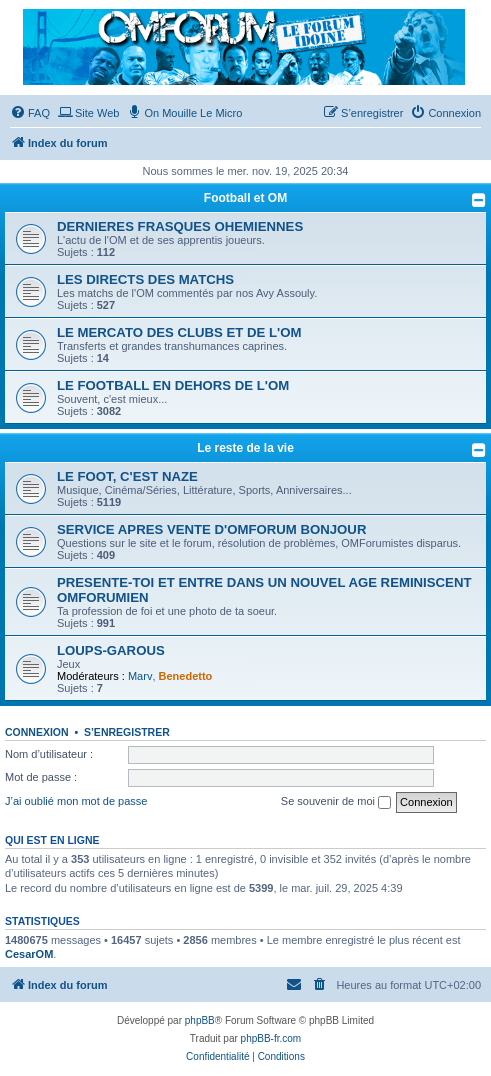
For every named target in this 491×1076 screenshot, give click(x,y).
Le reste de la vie (245, 448)
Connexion (37, 732)
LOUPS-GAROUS (111, 650)
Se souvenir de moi (336, 802)
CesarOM (29, 954)
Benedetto (186, 676)
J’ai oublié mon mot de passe (76, 801)
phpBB (200, 1020)
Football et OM (245, 198)
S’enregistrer (127, 732)
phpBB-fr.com (271, 1038)
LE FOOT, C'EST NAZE (127, 476)
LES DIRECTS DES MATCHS (145, 279)
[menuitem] (30, 113)
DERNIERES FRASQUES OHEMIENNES (180, 226)
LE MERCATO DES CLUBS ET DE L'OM (179, 332)
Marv (140, 676)
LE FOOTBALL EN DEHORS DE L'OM (173, 385)
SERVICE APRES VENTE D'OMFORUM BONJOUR (211, 529)
